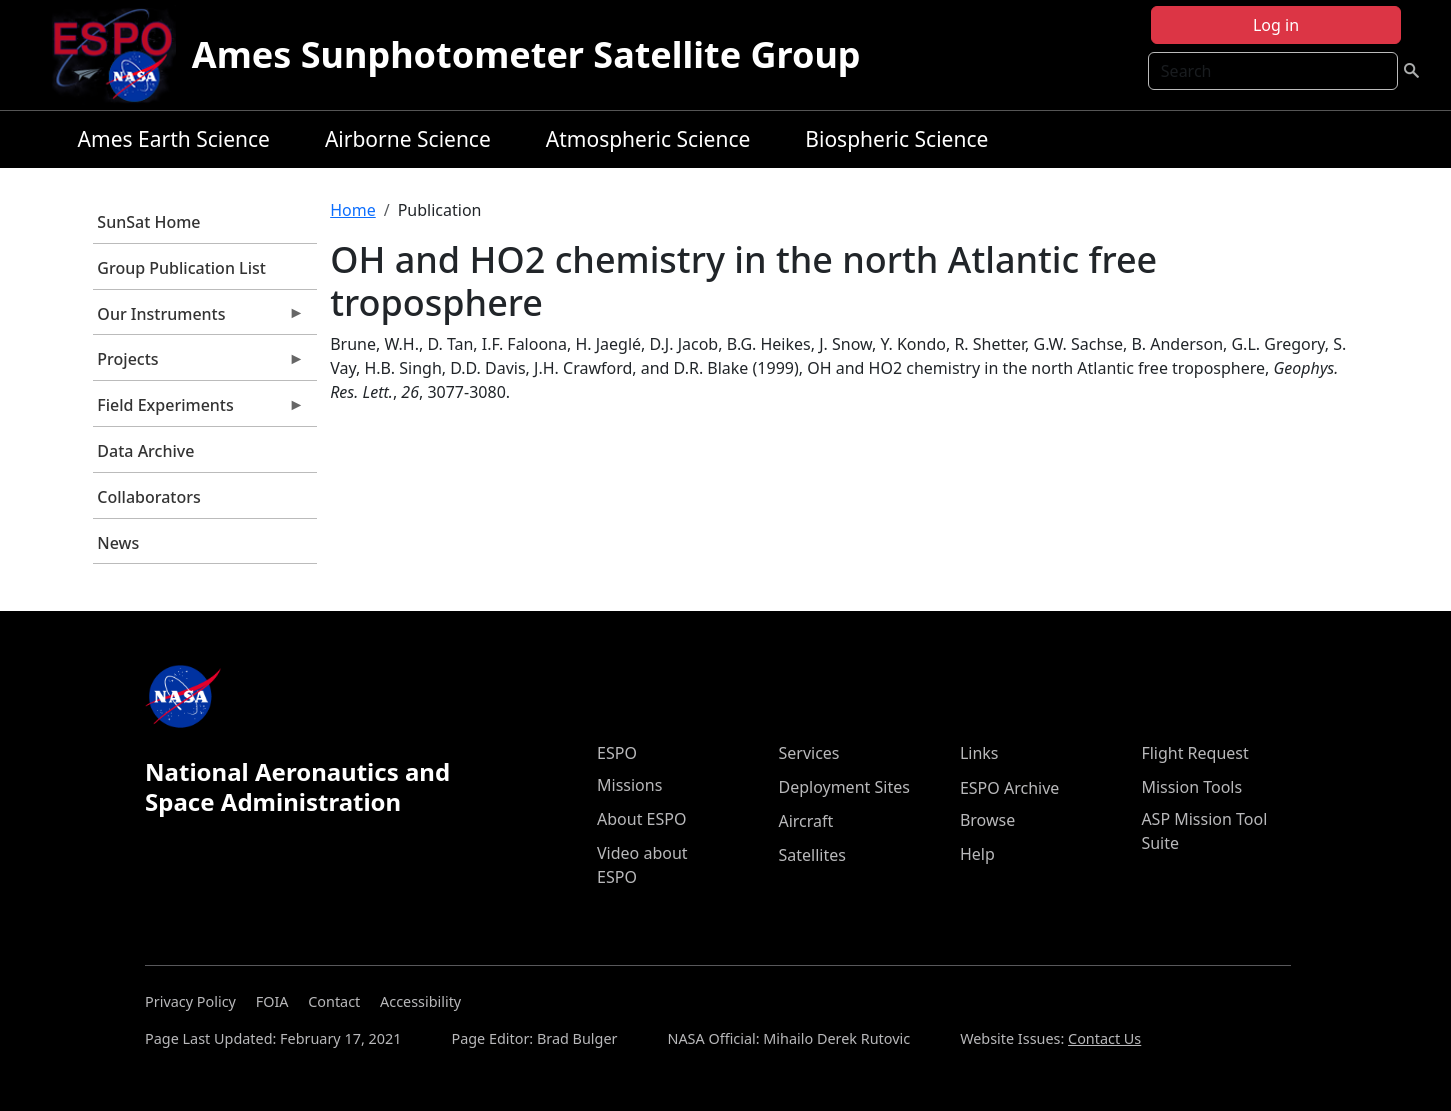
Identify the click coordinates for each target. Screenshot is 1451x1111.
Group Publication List (181, 268)
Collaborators (148, 497)
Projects (199, 364)
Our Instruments (199, 319)
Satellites (811, 855)
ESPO (617, 753)
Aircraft (805, 821)
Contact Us (1104, 1038)
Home (353, 210)
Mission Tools (1191, 787)
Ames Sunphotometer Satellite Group (526, 54)
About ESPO (641, 819)
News (118, 543)
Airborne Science (408, 139)
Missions (629, 785)
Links (979, 753)
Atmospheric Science (648, 139)
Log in (1276, 25)
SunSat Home (148, 222)
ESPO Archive (1009, 788)
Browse (987, 820)
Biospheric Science (896, 139)
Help (977, 854)
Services (808, 753)
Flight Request (1194, 753)
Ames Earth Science (174, 139)
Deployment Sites (843, 787)
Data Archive (145, 451)
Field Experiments (199, 410)
